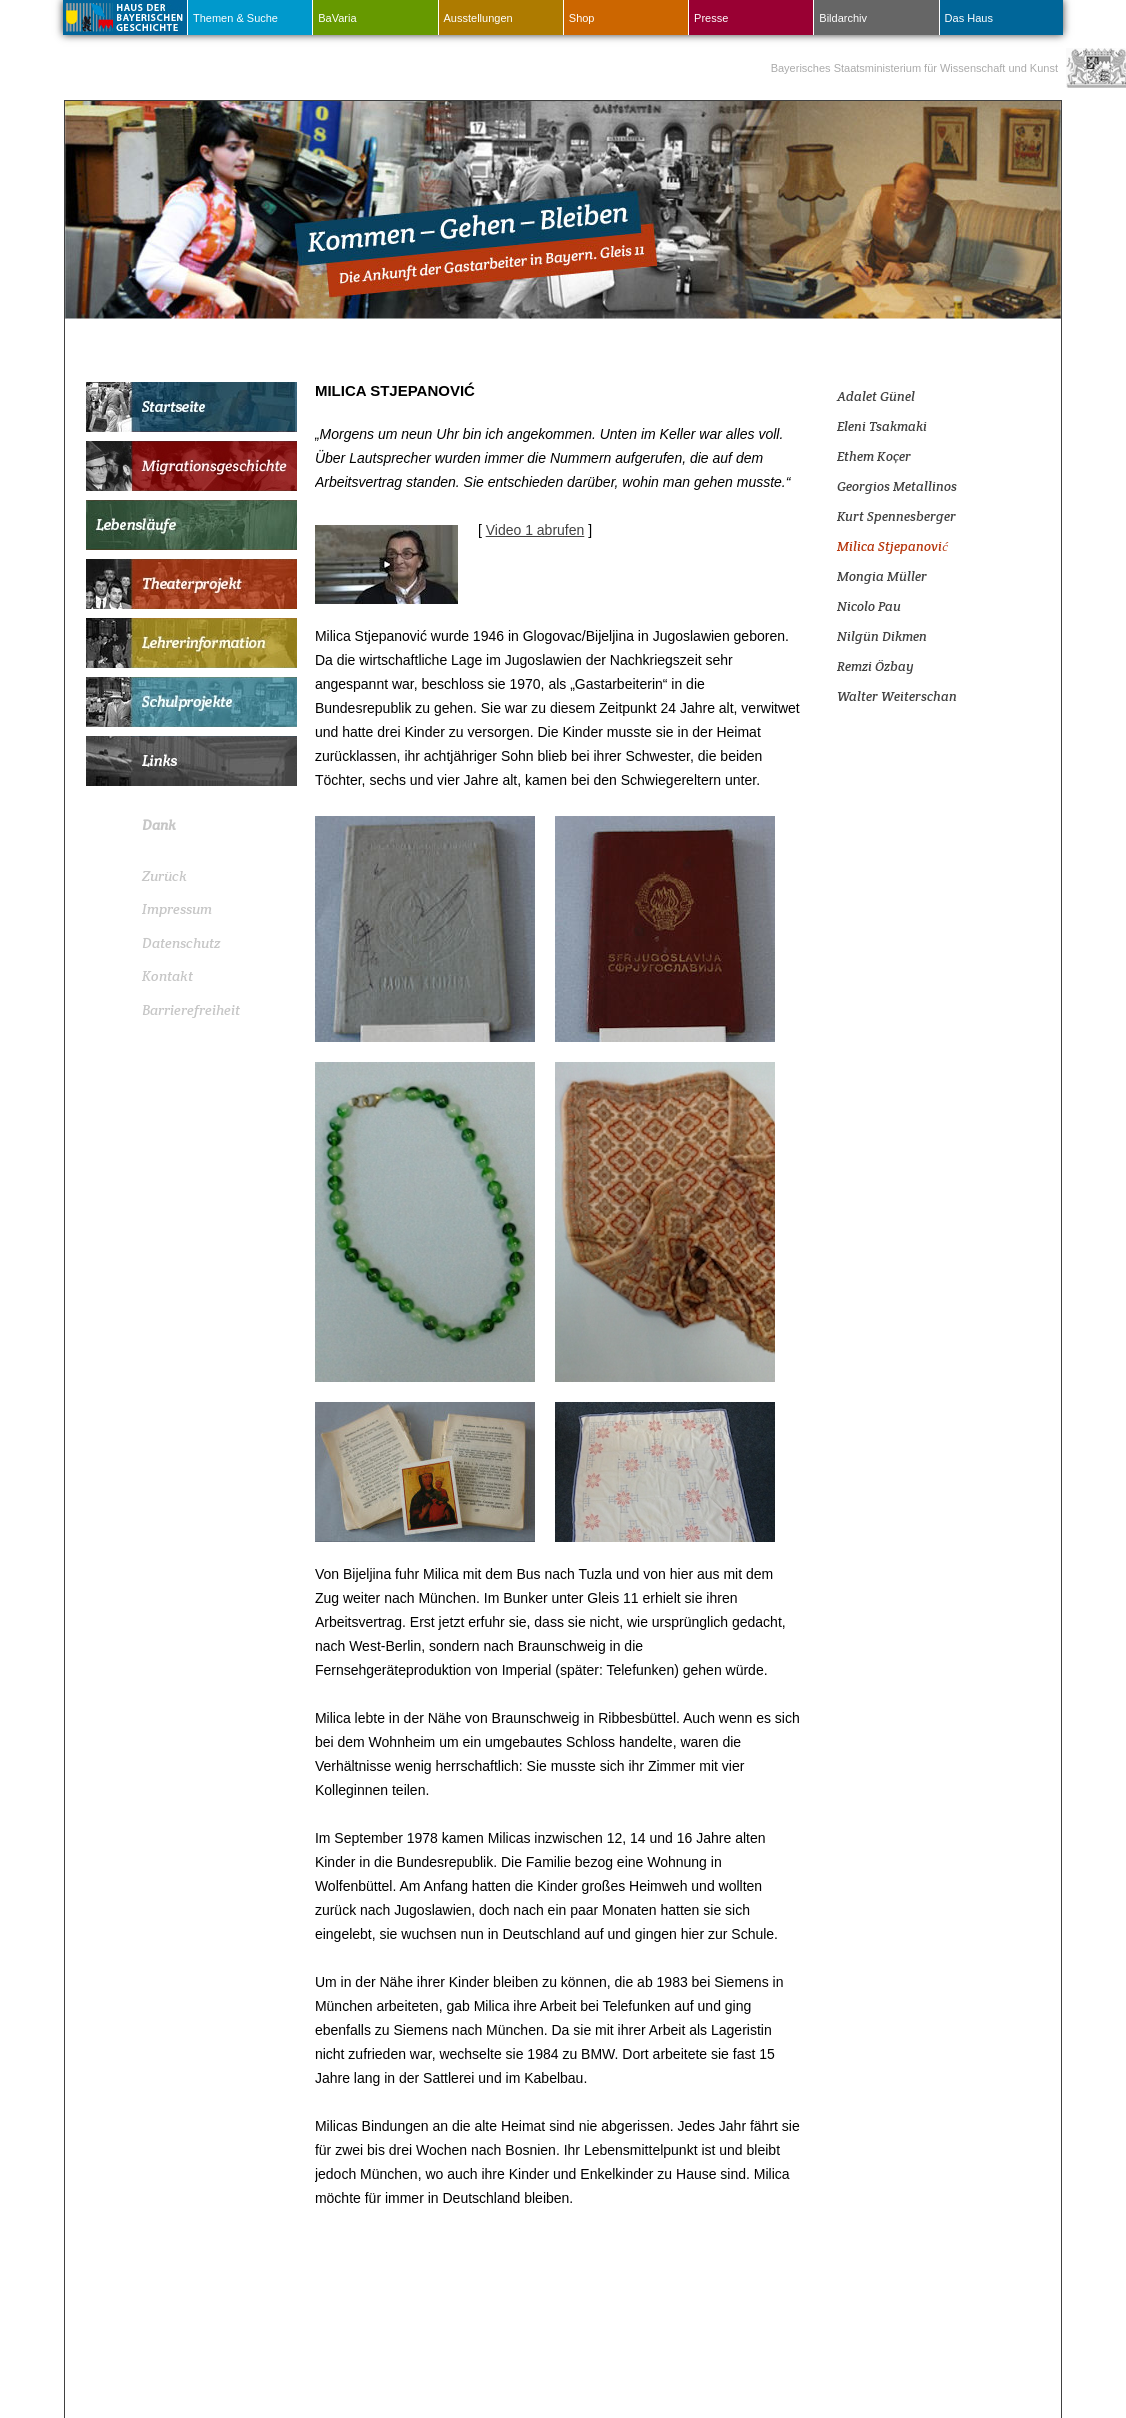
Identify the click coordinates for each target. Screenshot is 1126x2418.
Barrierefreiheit (191, 1010)
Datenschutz (181, 943)
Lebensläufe (191, 525)
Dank (159, 825)
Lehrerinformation (191, 643)
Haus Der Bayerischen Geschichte (123, 16)
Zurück (164, 876)
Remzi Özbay (875, 666)
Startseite (191, 407)
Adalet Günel (876, 396)
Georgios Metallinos (897, 486)
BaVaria (337, 18)
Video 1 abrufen (535, 530)
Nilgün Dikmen (882, 636)
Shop (582, 18)
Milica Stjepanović (892, 546)
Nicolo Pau (869, 606)
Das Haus (969, 18)
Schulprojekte (191, 702)
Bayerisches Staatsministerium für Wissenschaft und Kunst (914, 68)
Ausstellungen (478, 18)
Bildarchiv (843, 18)
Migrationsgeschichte (191, 466)
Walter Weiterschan (897, 696)
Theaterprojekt (191, 584)
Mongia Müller (882, 576)
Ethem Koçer (874, 456)
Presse (711, 18)
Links (191, 761)
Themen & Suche (235, 18)
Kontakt (167, 976)
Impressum (177, 909)
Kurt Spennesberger (896, 516)
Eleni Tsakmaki (882, 426)
